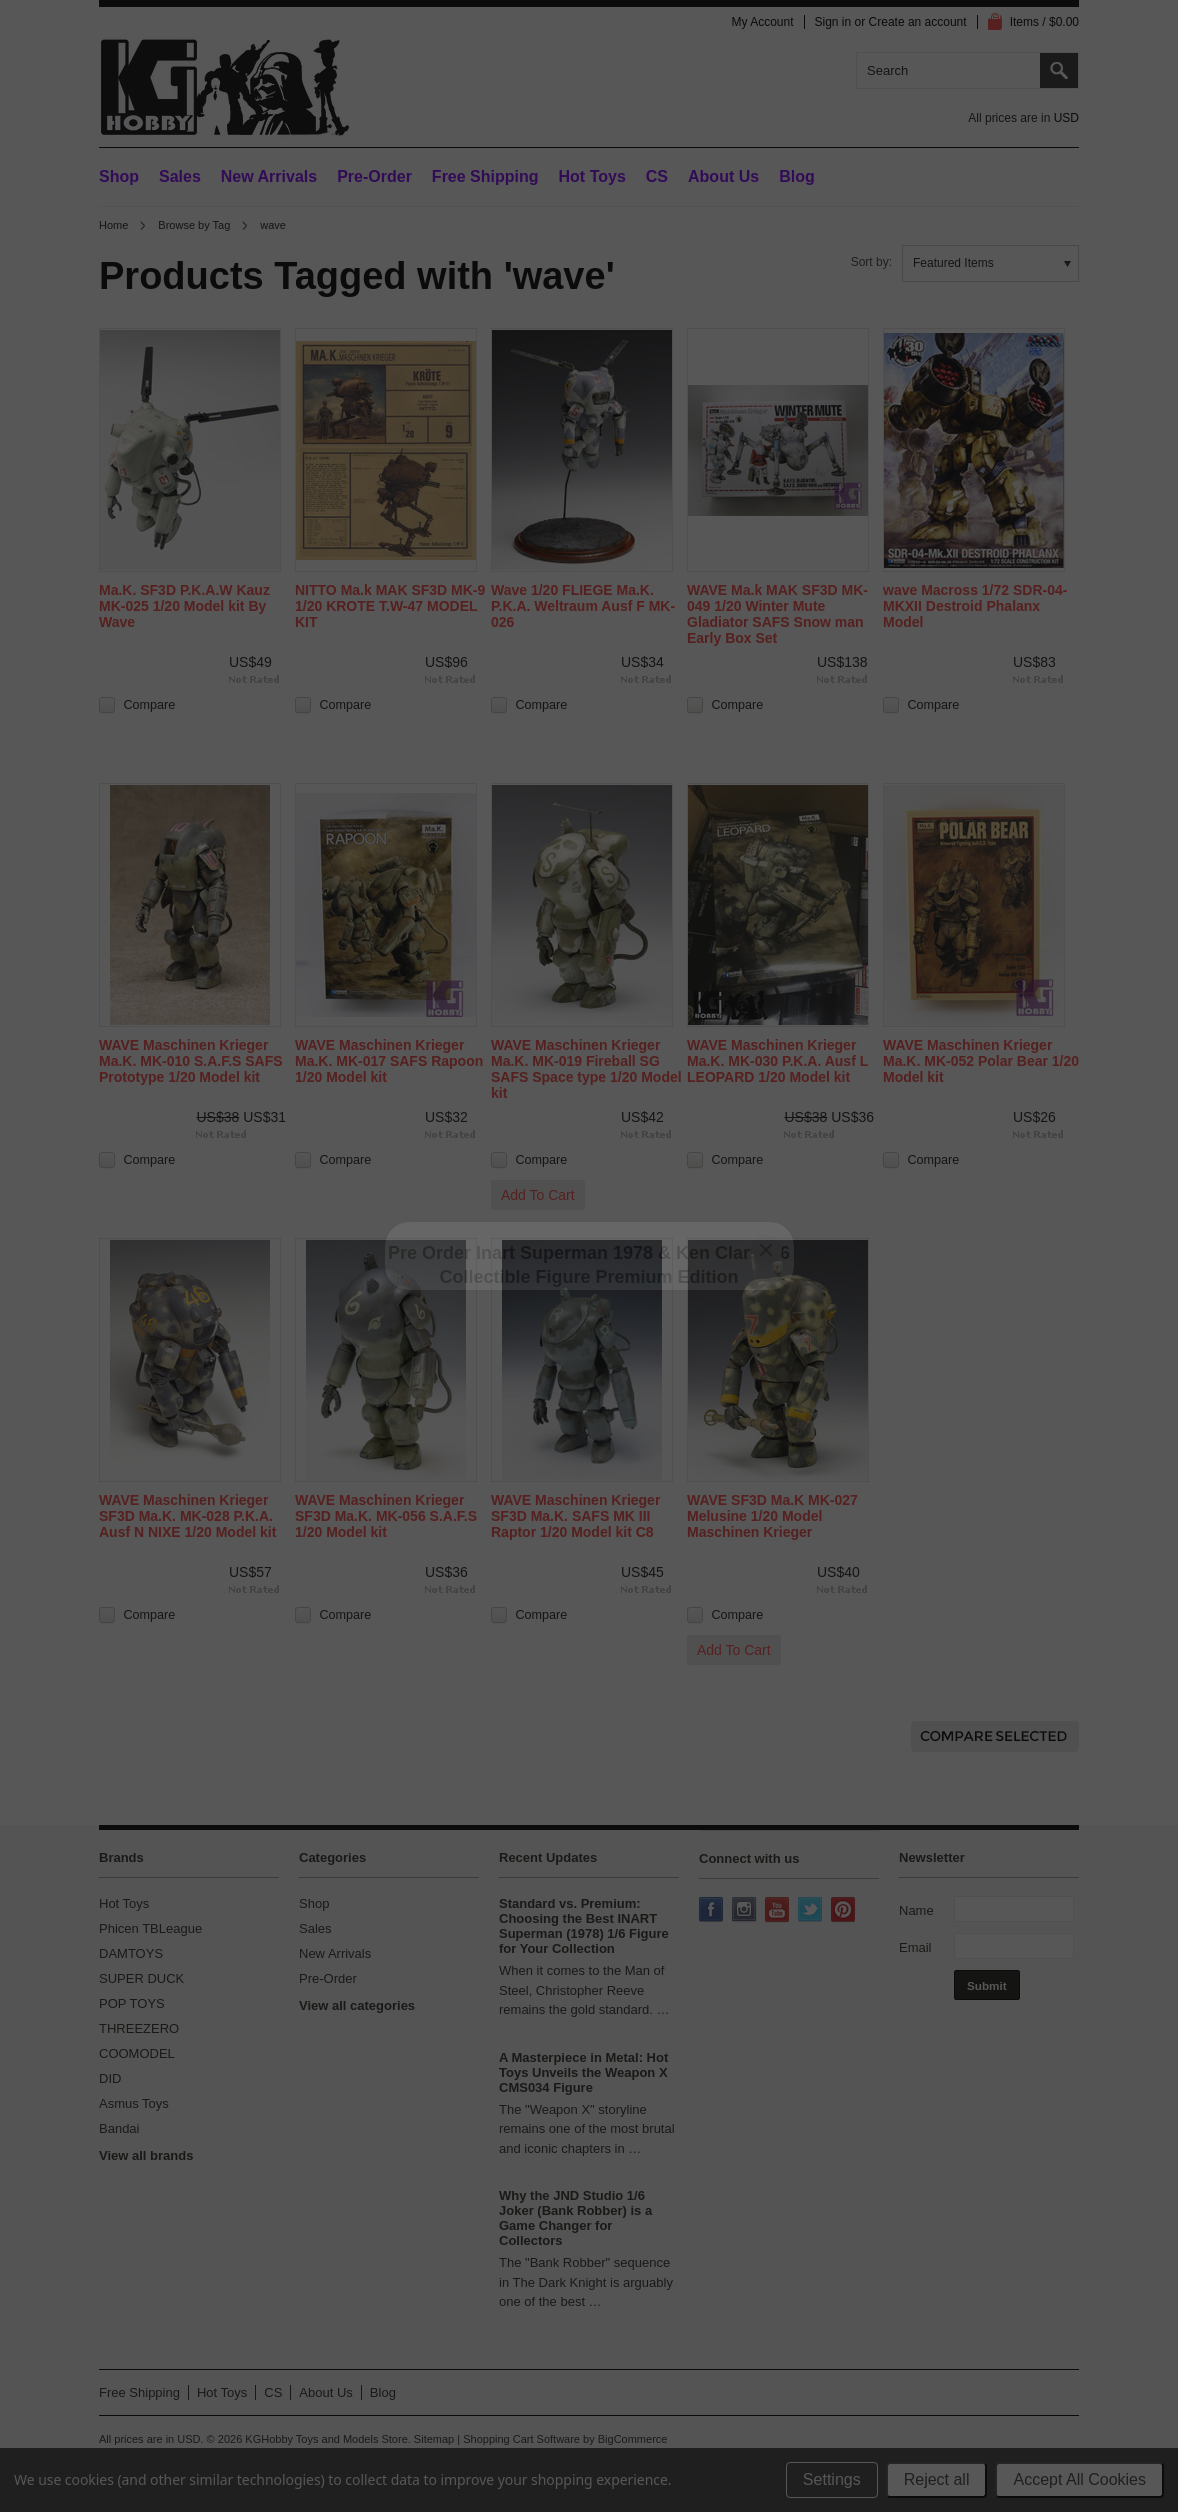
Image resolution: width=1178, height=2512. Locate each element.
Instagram (746, 1911)
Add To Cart (538, 1195)
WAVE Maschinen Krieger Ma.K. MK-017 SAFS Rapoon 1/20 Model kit (389, 1061)
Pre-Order (374, 176)
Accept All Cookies (1079, 2479)
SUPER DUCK (141, 1978)
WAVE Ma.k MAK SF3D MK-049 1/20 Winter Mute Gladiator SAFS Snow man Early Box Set (777, 614)
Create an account (918, 22)
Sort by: (871, 262)
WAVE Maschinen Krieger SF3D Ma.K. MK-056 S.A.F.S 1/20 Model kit (386, 1516)
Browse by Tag (194, 225)
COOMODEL (137, 2053)
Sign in (833, 22)
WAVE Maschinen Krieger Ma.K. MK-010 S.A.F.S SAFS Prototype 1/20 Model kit (191, 1061)
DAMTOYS (131, 1953)
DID (110, 2078)
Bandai (119, 2128)
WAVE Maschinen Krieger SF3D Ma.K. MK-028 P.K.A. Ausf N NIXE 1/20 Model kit (187, 1516)
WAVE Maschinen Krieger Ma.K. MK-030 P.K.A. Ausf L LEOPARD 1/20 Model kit (777, 1061)
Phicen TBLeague (150, 1928)
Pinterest (845, 1911)
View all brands (146, 2155)
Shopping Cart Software (521, 2439)
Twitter (812, 1911)
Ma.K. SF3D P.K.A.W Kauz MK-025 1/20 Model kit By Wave (184, 606)
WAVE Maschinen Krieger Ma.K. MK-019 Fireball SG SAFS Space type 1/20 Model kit (586, 1069)
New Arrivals (269, 176)
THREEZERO (139, 2028)
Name (916, 1910)
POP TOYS (132, 2003)
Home (113, 225)
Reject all (937, 2479)
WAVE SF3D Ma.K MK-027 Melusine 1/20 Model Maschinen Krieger (772, 1516)
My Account (762, 22)
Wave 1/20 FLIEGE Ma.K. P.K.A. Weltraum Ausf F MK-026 (583, 606)
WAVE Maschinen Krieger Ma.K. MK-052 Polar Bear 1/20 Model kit (981, 1061)
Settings (832, 2479)
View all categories (357, 2005)
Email (915, 1947)
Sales (180, 176)
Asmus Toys (134, 2103)
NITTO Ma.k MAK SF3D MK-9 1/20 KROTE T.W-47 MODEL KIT (390, 606)
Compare (150, 705)
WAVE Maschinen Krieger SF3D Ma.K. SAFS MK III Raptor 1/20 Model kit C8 (575, 1516)
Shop (119, 176)
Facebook (713, 1911)
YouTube (779, 1911)
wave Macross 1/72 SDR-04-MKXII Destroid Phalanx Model (975, 606)
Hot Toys (124, 1903)
